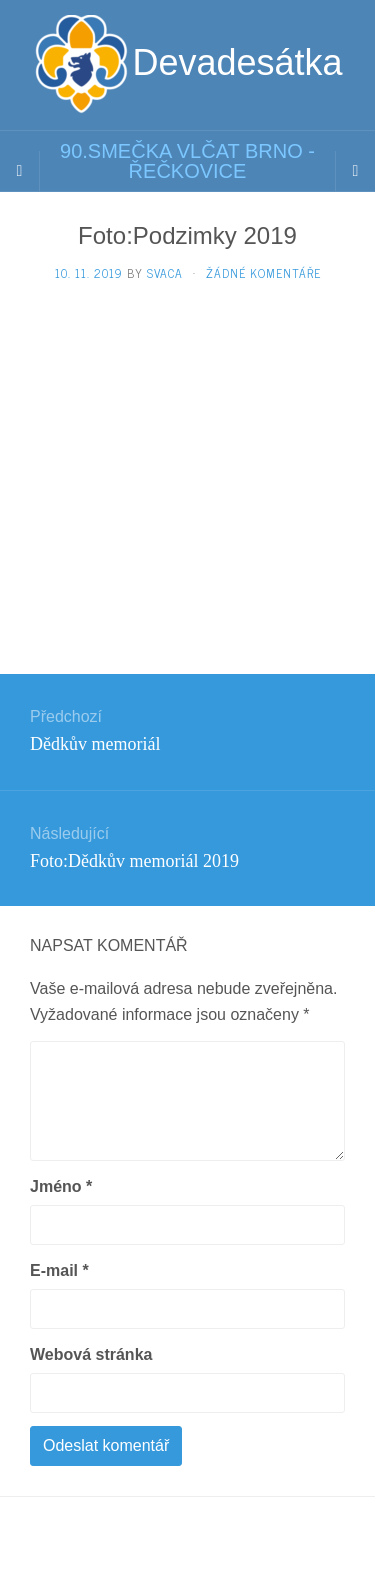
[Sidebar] (20, 171)
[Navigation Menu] (355, 171)
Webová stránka (91, 1354)
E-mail (59, 1270)
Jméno (61, 1186)
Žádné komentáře (263, 273)
